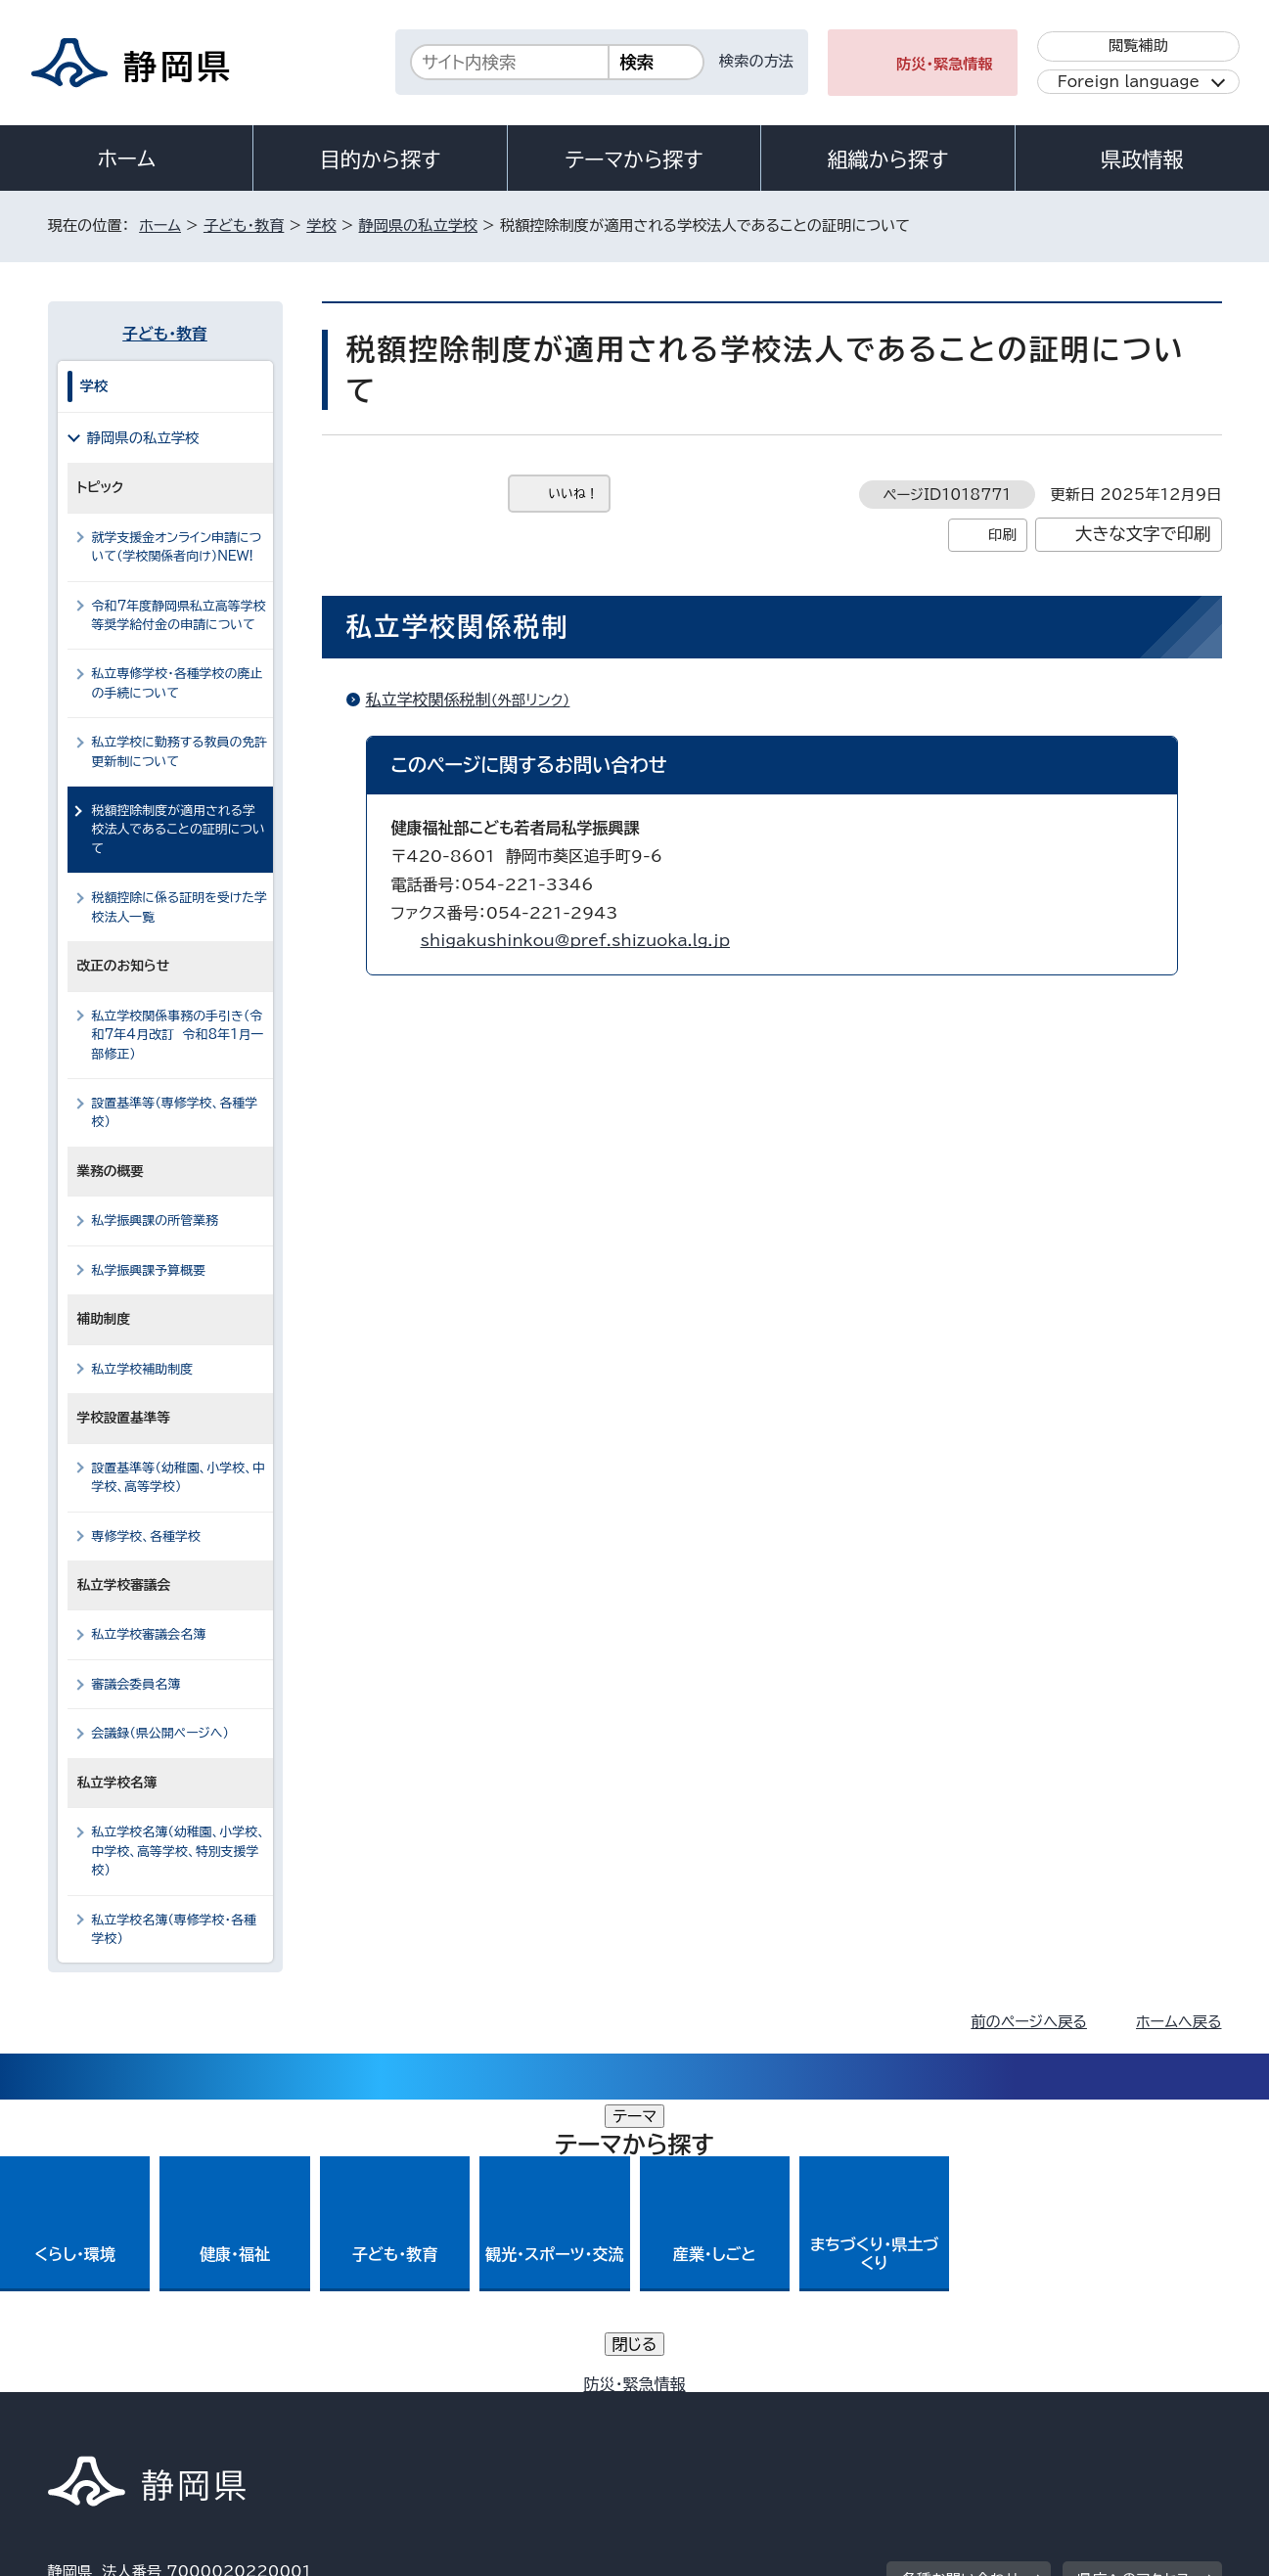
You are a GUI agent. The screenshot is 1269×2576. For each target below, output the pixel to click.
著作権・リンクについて (139, 2408)
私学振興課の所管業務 (155, 1220)
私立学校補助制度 (143, 1369)
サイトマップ (1130, 2408)
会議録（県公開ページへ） (161, 1733)
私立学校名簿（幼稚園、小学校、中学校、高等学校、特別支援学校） (178, 1851)
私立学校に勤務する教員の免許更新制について (180, 751)
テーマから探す (633, 159)
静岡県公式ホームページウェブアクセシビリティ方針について (699, 2408)
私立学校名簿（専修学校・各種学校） (174, 1929)
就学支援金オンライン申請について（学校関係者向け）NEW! (177, 547)
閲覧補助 (1138, 45)
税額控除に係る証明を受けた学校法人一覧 (179, 907)
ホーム (126, 158)
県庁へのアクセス (1133, 2287)
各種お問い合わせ (960, 2287)
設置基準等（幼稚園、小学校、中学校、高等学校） (178, 1477)
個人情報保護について (357, 2408)
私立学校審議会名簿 (149, 1634)
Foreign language (1129, 81)
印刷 (1002, 534)
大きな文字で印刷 (1143, 533)
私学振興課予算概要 (149, 1270)
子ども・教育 (244, 225)
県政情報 (1142, 159)
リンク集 (993, 2408)
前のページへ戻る (1029, 2021)
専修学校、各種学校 (146, 1536)
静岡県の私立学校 (418, 225)
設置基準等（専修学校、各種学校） (175, 1112)
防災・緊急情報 (944, 64)
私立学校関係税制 (476, 699)
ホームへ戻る (1178, 2021)
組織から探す (888, 159)
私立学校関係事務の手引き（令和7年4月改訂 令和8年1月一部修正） (178, 1035)
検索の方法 (756, 61)
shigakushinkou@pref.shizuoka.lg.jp (575, 940)
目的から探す (380, 159)
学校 (321, 225)
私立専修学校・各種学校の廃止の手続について (177, 683)
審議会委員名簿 (136, 1684)
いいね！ (574, 493)
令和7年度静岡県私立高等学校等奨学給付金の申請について (179, 615)
